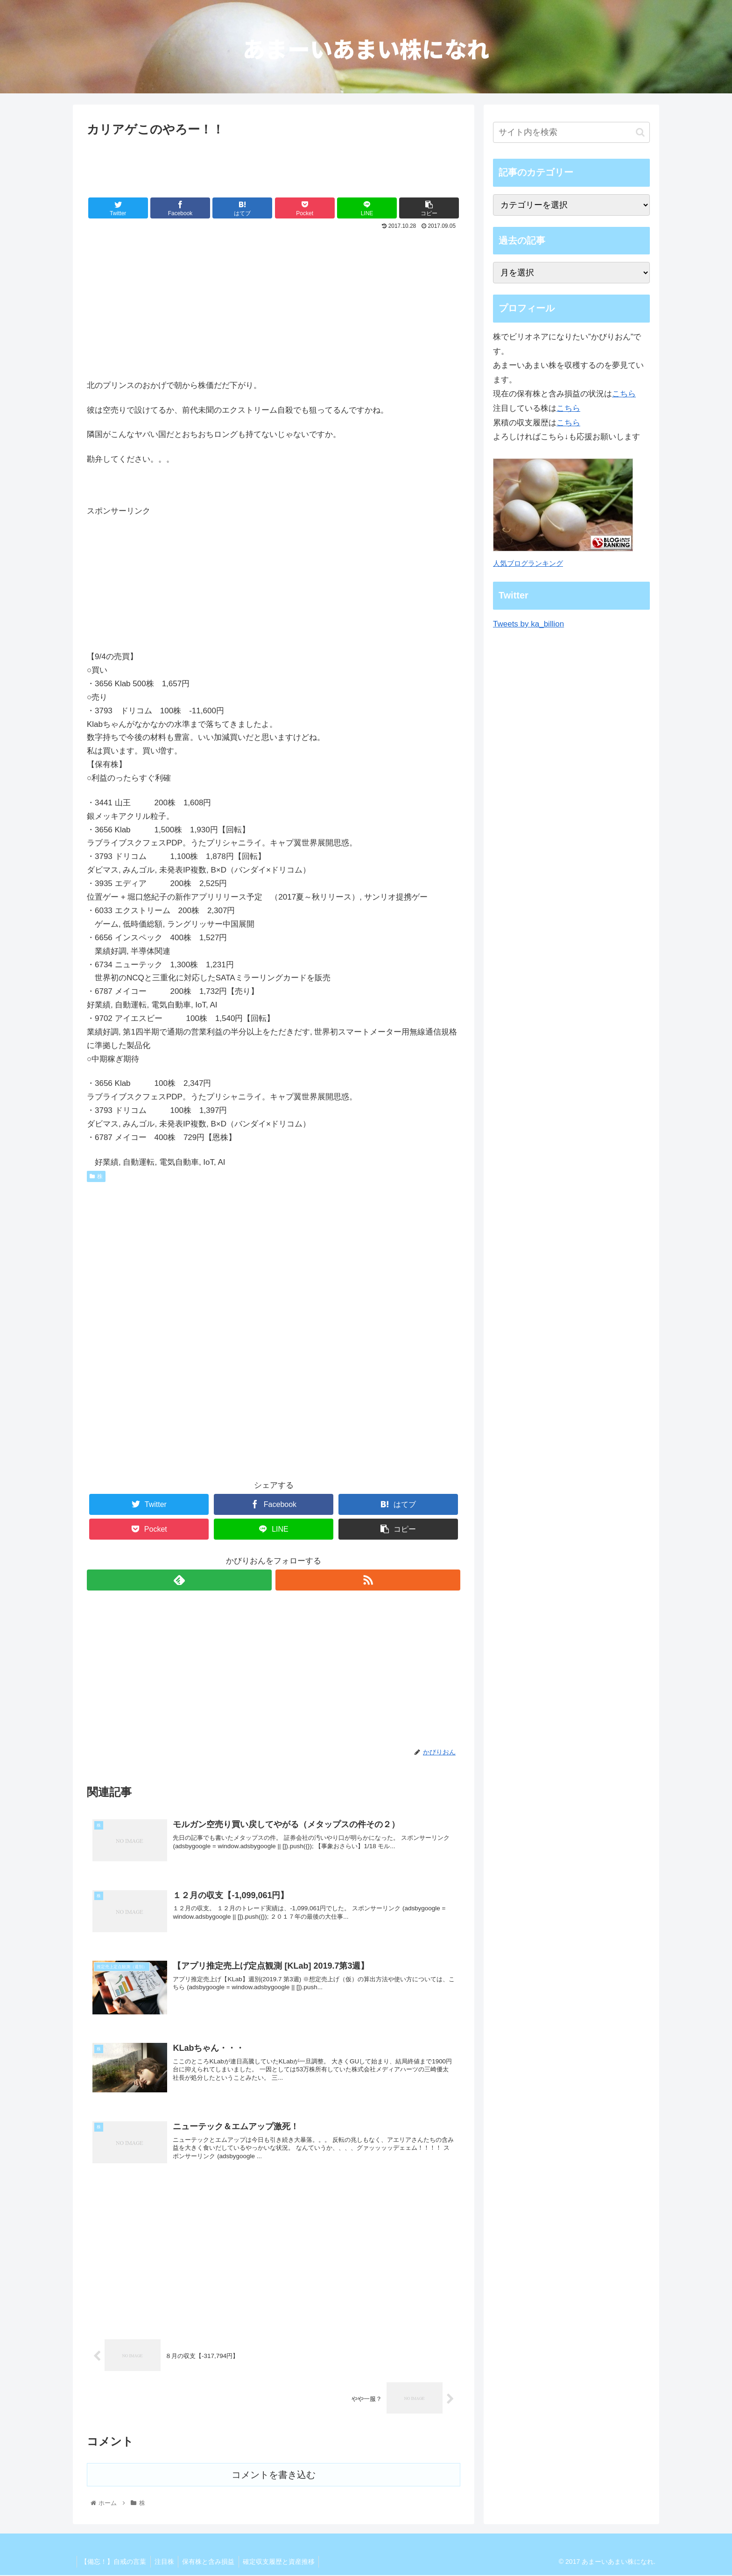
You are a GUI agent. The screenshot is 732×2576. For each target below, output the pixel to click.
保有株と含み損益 (212, 2562)
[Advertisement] (273, 166)
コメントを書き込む (274, 2475)
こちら (624, 393)
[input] (571, 132)
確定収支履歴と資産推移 (284, 2562)
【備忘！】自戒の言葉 (114, 2562)
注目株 (166, 2562)
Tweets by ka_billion (528, 623)
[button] (640, 132)
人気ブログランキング (528, 563)
